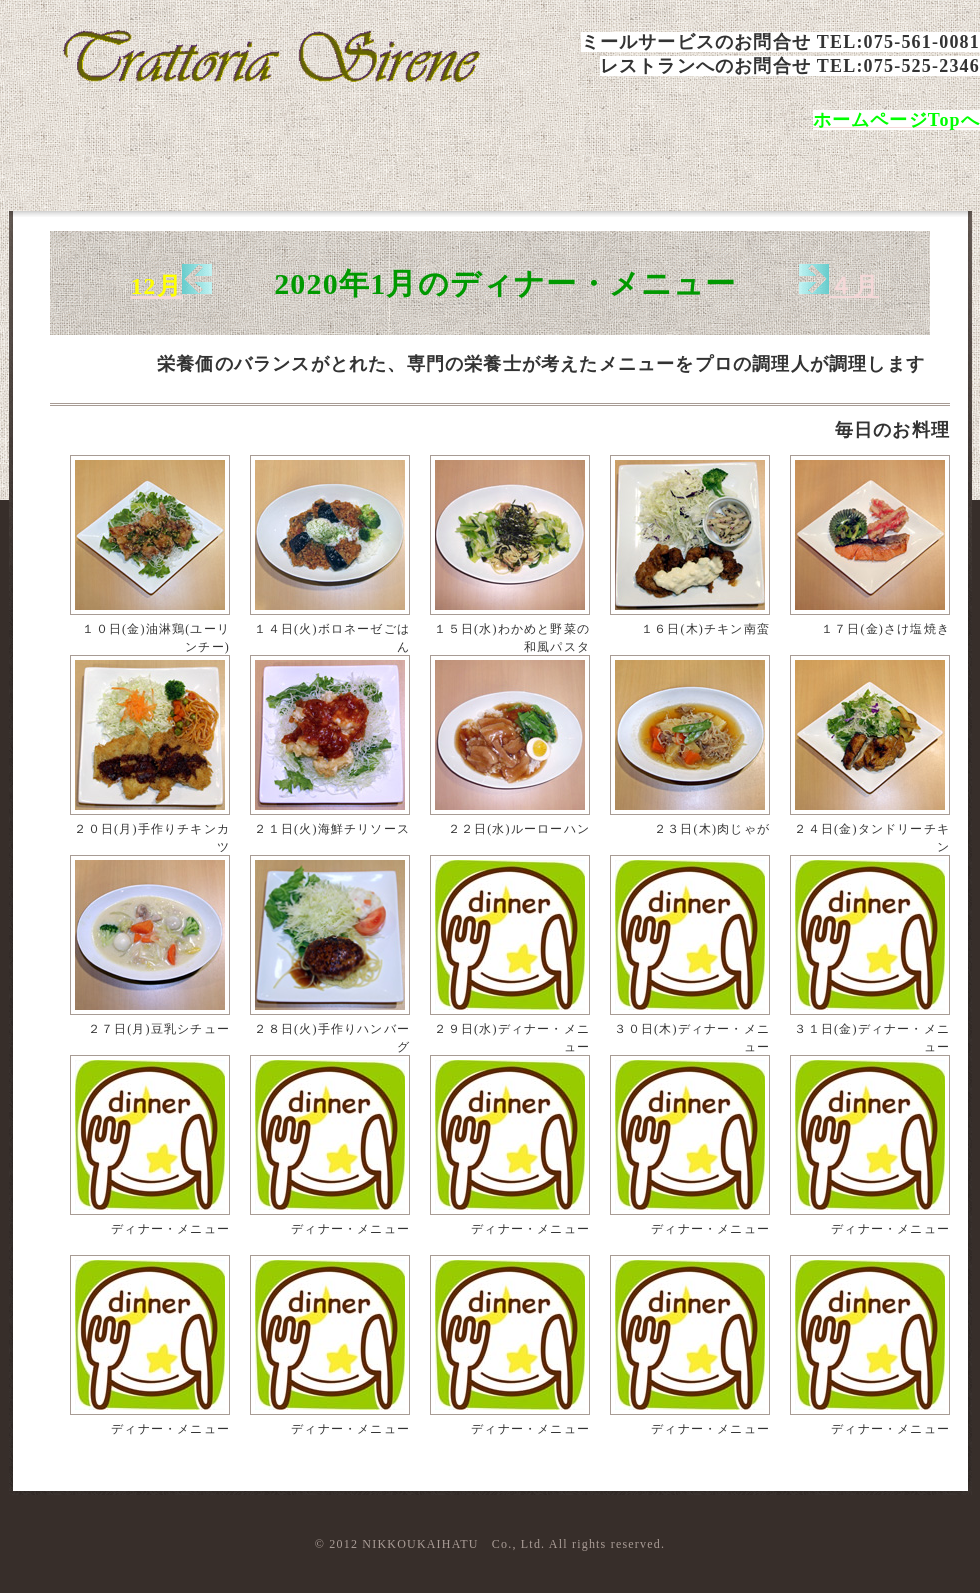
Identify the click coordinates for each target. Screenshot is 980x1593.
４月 (854, 286)
